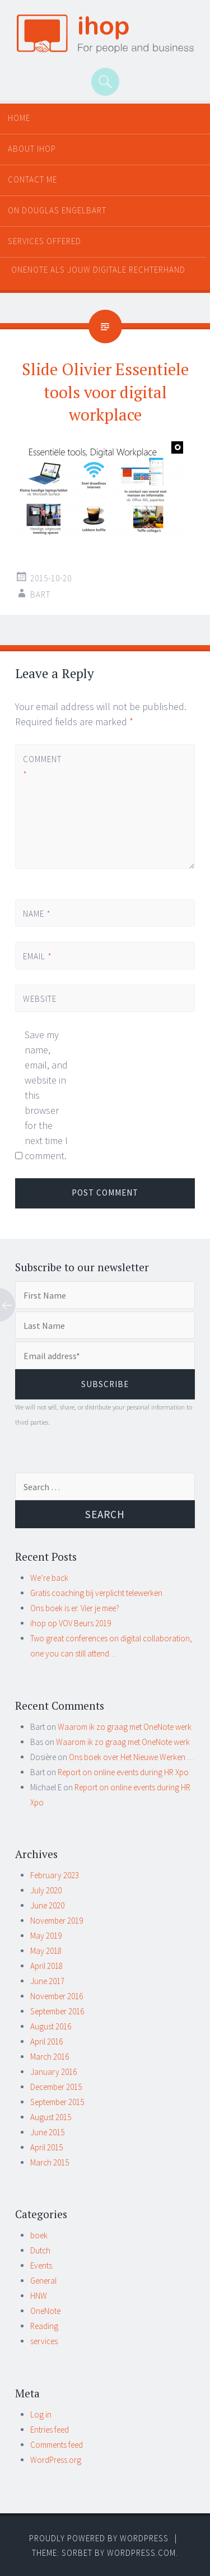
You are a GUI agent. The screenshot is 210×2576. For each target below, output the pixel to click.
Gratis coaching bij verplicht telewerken (96, 1593)
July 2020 (46, 1890)
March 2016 (49, 2056)
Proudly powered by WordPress (99, 2538)
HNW (38, 2295)
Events (41, 2265)
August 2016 (50, 2026)
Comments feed (56, 2444)
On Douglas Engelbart (57, 210)
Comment (42, 767)
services (44, 2341)
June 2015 (47, 2132)
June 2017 (47, 1981)
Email (37, 956)
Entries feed (49, 2429)
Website (40, 998)
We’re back (49, 1577)
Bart (40, 594)
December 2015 (56, 2087)
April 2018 (46, 1966)
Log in (41, 2414)
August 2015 (50, 2117)
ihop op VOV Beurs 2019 (70, 1623)
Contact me (32, 179)
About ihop (32, 148)
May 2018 (46, 1950)
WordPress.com (141, 2552)
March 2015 (49, 2162)
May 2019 (46, 1935)
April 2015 (46, 2147)
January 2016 (53, 2071)
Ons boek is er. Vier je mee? (74, 1608)
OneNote (45, 2311)
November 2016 (56, 1996)
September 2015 (57, 2102)
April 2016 (46, 2041)
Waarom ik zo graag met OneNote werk (125, 1726)
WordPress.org (55, 2459)
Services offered (44, 241)
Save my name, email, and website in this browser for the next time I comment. (46, 1095)
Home (19, 118)
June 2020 (47, 1905)
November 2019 (56, 1920)
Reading (44, 2326)
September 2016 (57, 2011)
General (43, 2280)
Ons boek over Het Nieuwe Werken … (131, 1757)
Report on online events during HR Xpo (123, 1772)
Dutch (40, 2250)
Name (37, 913)
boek (39, 2235)
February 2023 (54, 1875)
